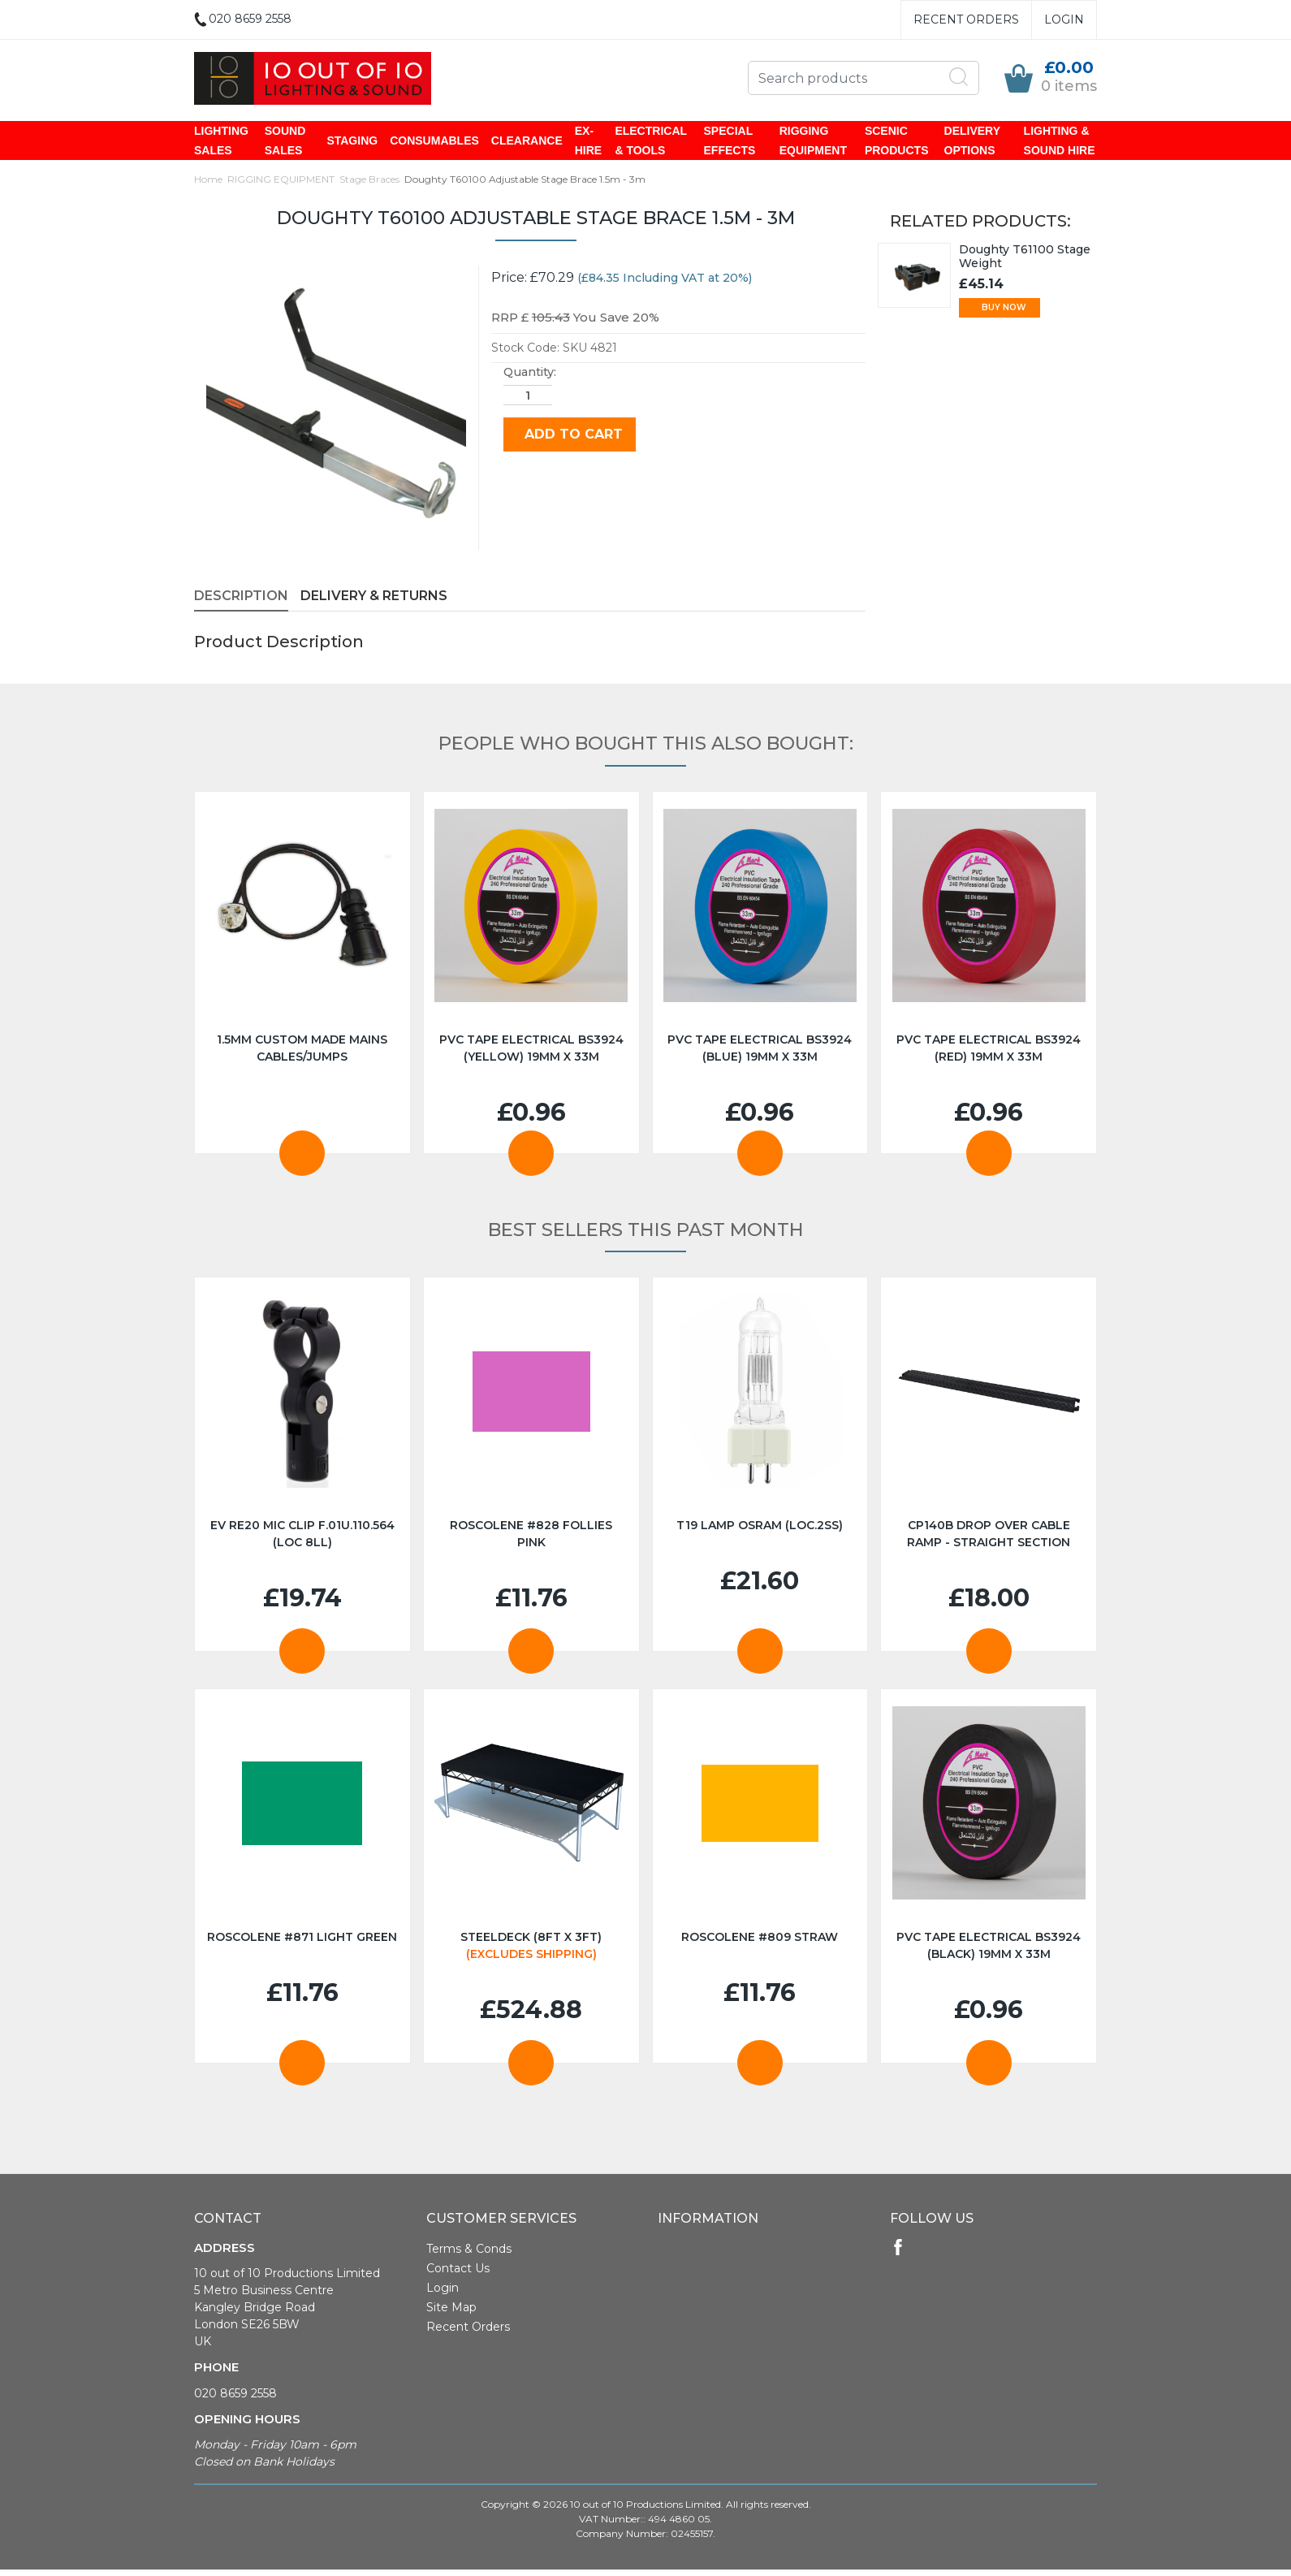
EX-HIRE (588, 141)
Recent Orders (966, 19)
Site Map (451, 2309)
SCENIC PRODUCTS (897, 141)
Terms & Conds (469, 2250)
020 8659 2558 (235, 2395)
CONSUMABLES (434, 141)
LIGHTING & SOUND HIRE (1059, 141)
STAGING (352, 141)
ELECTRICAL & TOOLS (650, 141)
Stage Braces (369, 181)
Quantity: (529, 373)
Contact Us (458, 2270)
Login (1064, 19)
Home (208, 181)
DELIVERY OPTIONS (972, 141)
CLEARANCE (527, 141)
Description (241, 597)
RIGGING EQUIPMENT (813, 141)
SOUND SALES (285, 141)
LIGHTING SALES (221, 141)
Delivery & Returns (373, 597)
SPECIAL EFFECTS (730, 141)
